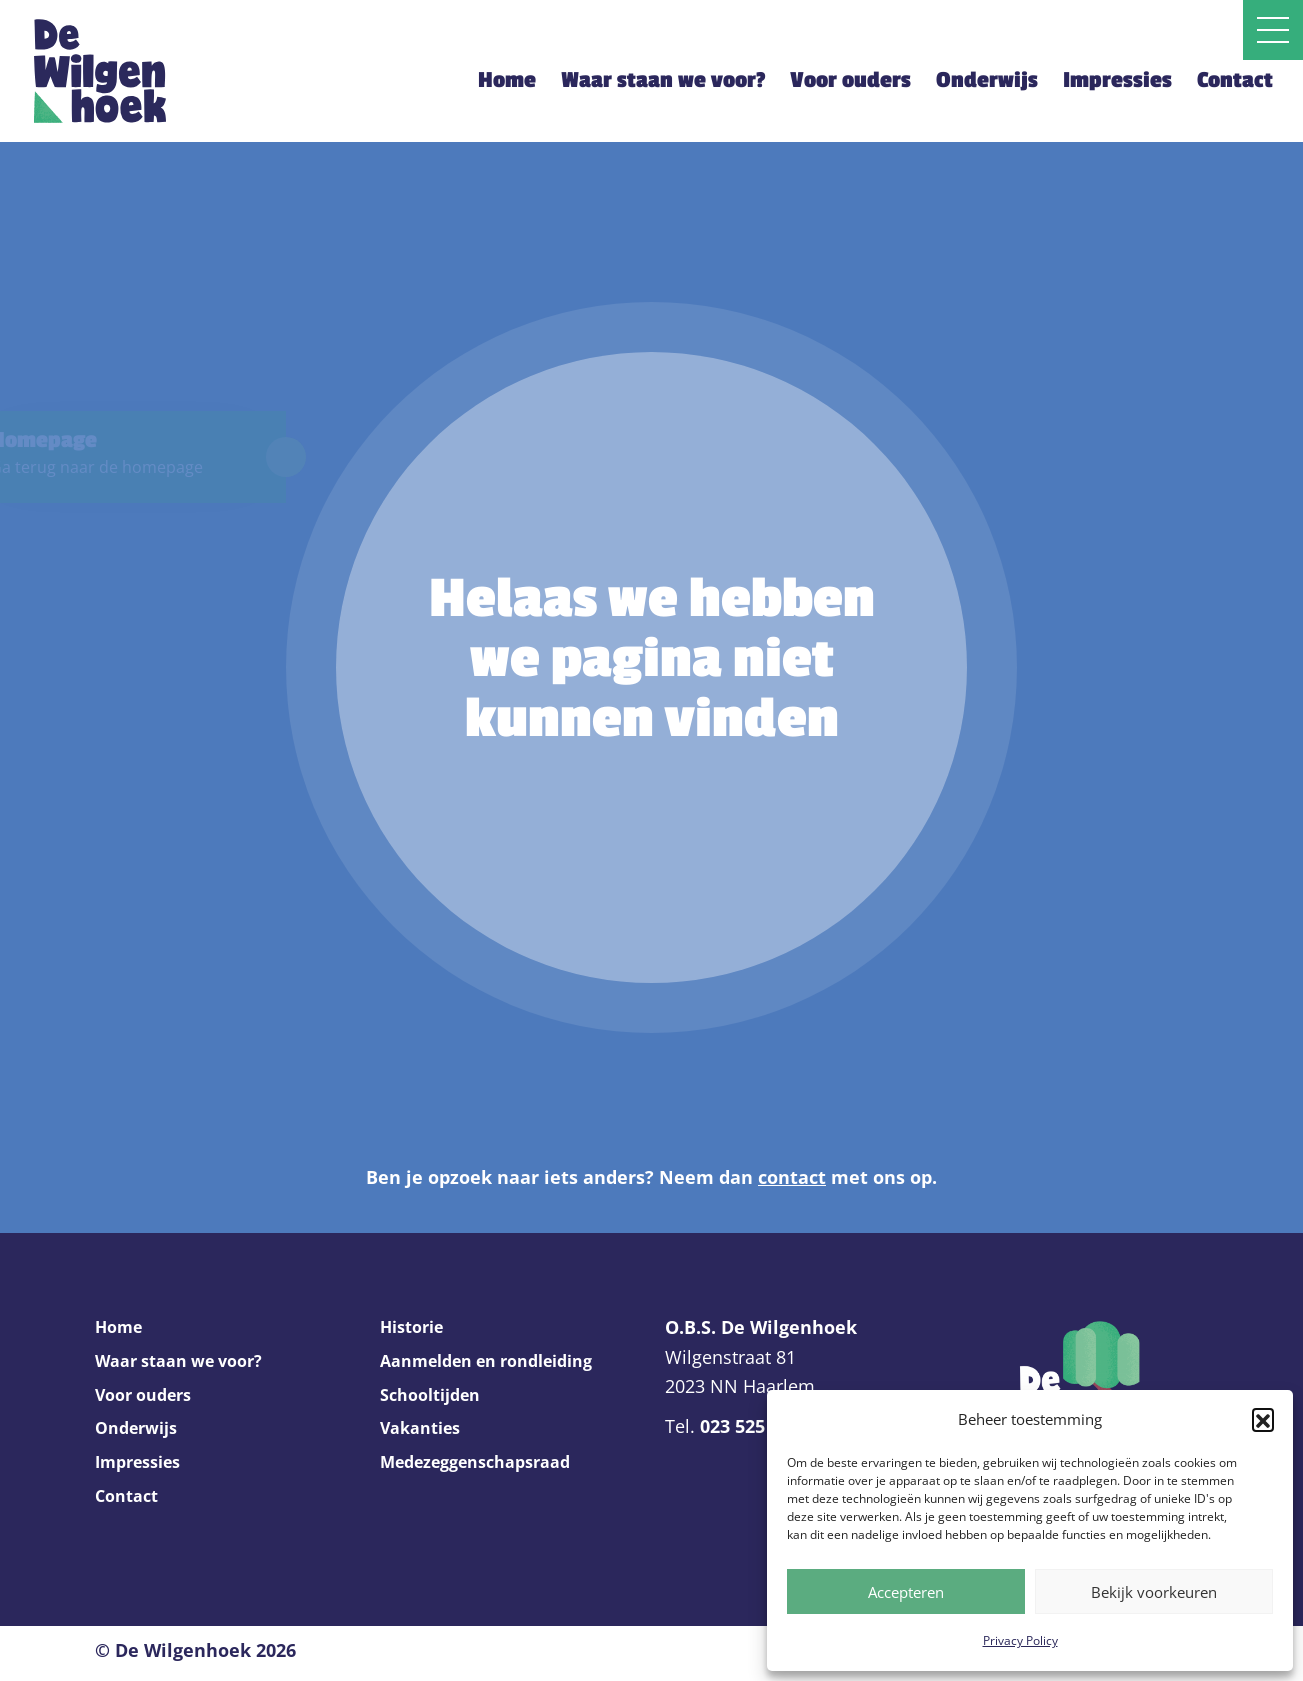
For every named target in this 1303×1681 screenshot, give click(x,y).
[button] (1263, 1419)
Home (507, 80)
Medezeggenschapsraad (475, 1462)
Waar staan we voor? (663, 80)
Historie (411, 1327)
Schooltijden (430, 1395)
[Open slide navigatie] (1273, 30)
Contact (1235, 80)
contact (792, 1177)
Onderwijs (987, 80)
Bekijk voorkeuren (1154, 1592)
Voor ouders (850, 80)
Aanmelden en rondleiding (486, 1361)
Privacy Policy (1020, 1640)
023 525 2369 (755, 1426)
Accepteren (906, 1592)
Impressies (1117, 80)
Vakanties (420, 1428)
